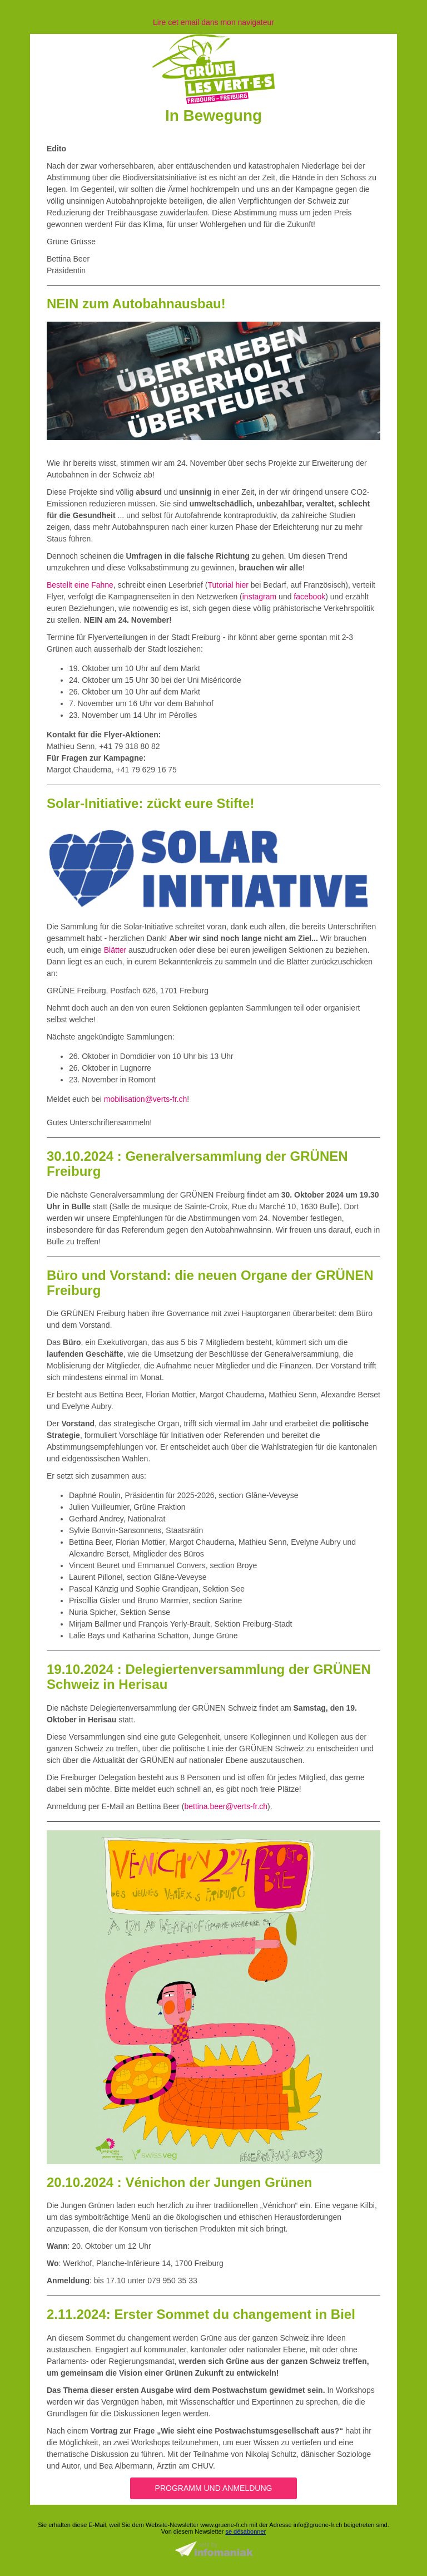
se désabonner (245, 2531)
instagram (259, 596)
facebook (309, 596)
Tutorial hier (228, 584)
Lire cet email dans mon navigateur (213, 22)
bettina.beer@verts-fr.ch (225, 1806)
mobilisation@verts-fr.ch (145, 1099)
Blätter (115, 949)
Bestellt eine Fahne (80, 584)
